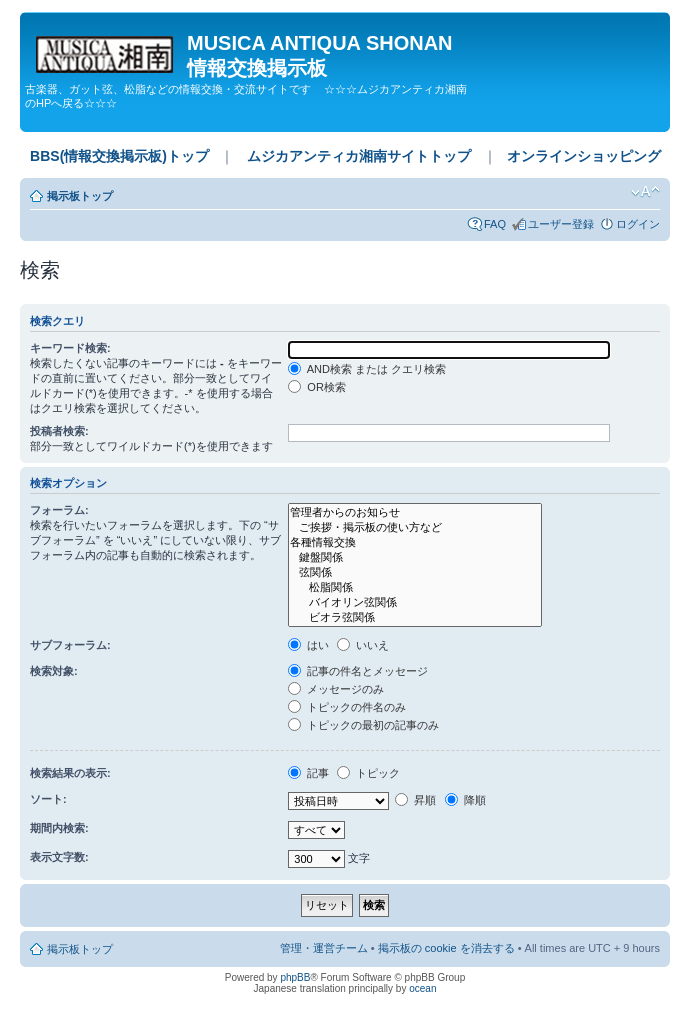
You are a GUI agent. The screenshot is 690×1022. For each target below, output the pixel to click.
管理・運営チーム (324, 948)
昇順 (415, 800)
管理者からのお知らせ (414, 512)
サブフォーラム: (70, 645)
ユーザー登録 (561, 224)
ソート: (48, 799)
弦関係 (414, 572)
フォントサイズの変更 (645, 192)
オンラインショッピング (584, 156)
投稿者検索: (59, 431)
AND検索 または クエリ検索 (367, 369)
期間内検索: (59, 828)
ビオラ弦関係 (414, 617)
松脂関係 (414, 587)
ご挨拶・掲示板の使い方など (414, 527)
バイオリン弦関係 (414, 602)
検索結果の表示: (70, 773)
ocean (422, 988)
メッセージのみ (336, 689)
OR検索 (317, 387)
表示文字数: (59, 857)
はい (308, 645)
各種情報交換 (414, 542)
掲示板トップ (80, 196)
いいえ (363, 645)
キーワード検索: (70, 348)
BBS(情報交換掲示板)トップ (119, 156)
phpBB (295, 977)
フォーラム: (59, 510)
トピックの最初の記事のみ (363, 725)
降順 (465, 800)
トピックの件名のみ (347, 707)
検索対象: (54, 671)
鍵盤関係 (414, 557)
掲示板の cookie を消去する (446, 948)
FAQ (495, 224)
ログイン (638, 224)
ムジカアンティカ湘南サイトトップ (359, 156)
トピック (368, 773)
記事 (308, 773)
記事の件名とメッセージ (358, 671)
